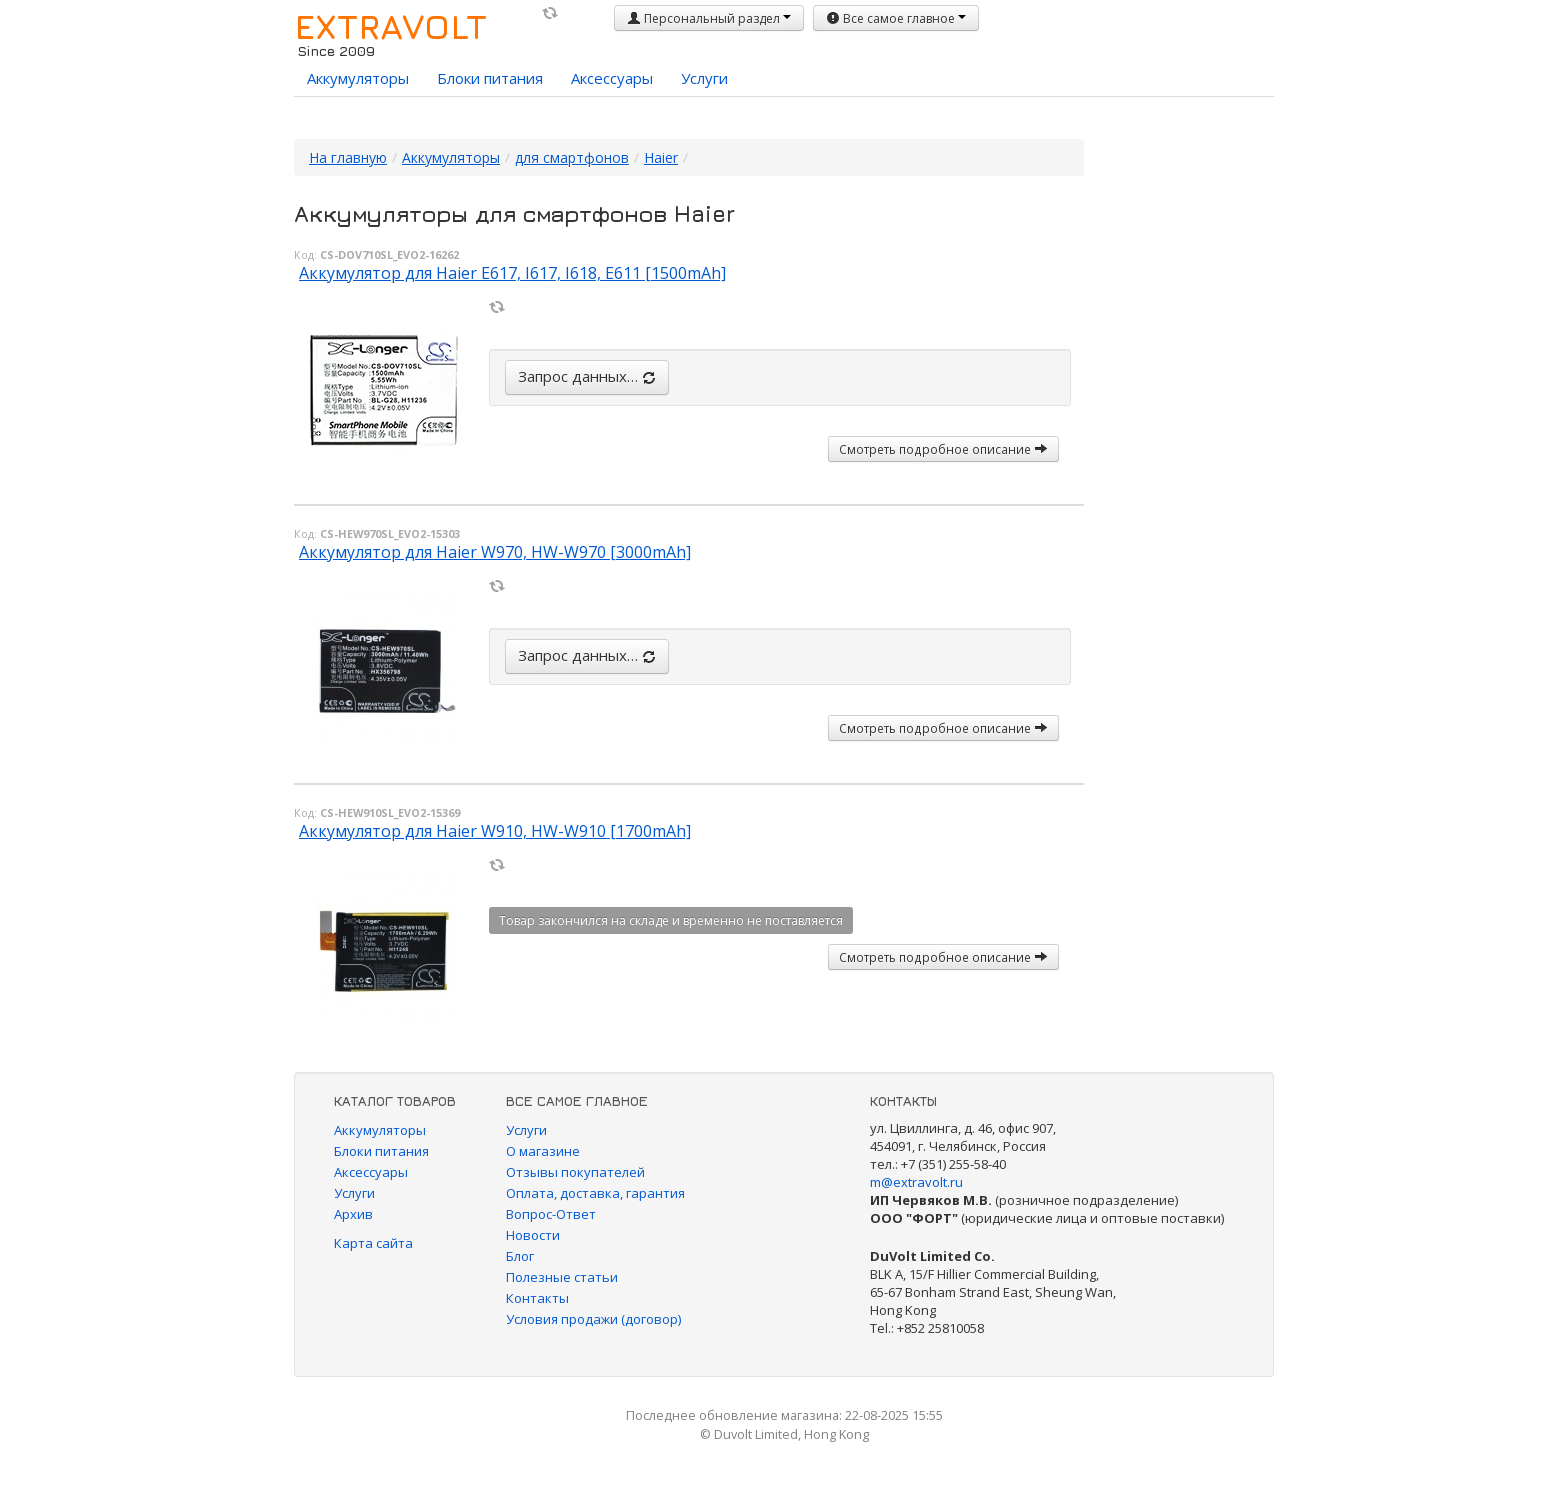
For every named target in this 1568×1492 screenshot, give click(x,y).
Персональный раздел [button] (709, 18)
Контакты (537, 1298)
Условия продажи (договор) (593, 1319)
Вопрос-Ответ (551, 1214)
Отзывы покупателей (575, 1172)
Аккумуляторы (358, 78)
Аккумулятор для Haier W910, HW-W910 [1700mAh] (495, 831)
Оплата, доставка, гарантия (595, 1193)
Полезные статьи (562, 1277)
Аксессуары (612, 78)
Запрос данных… (587, 376)
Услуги (704, 78)
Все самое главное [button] (896, 18)
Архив (353, 1214)
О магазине (543, 1151)
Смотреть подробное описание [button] (943, 449)
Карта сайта (373, 1243)
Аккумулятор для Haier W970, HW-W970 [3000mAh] (495, 552)
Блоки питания (490, 78)
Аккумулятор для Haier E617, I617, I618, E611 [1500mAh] (512, 273)
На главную (348, 157)
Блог (520, 1256)
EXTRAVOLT (390, 26)
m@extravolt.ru (916, 1182)
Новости (533, 1235)
